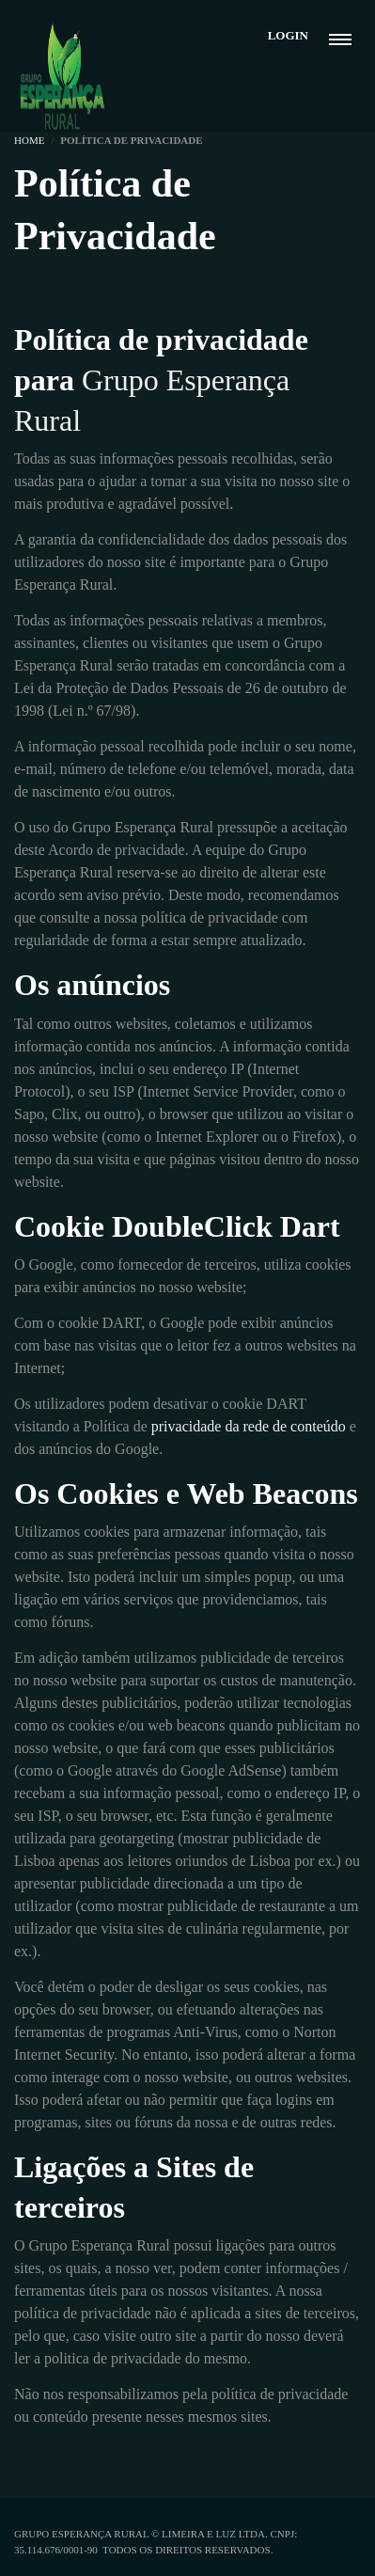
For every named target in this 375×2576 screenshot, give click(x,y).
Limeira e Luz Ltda (213, 2533)
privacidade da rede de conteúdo (248, 1426)
